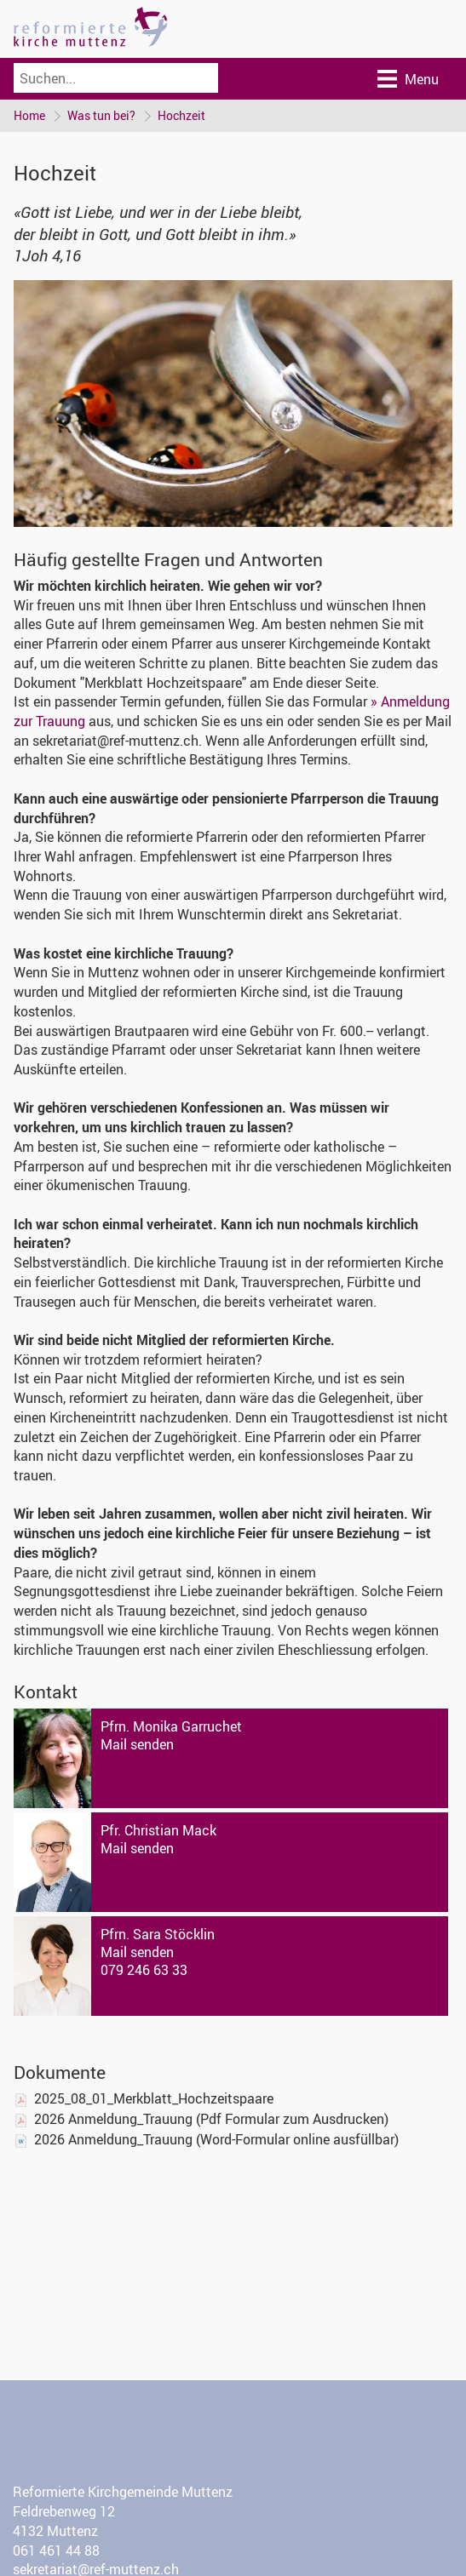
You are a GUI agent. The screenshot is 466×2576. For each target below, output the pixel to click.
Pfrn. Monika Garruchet (171, 1726)
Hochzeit (181, 115)
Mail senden (137, 1744)
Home (29, 115)
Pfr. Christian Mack (158, 1830)
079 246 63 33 (144, 1970)
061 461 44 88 (56, 2550)
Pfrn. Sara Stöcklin (158, 1934)
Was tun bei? (101, 115)
